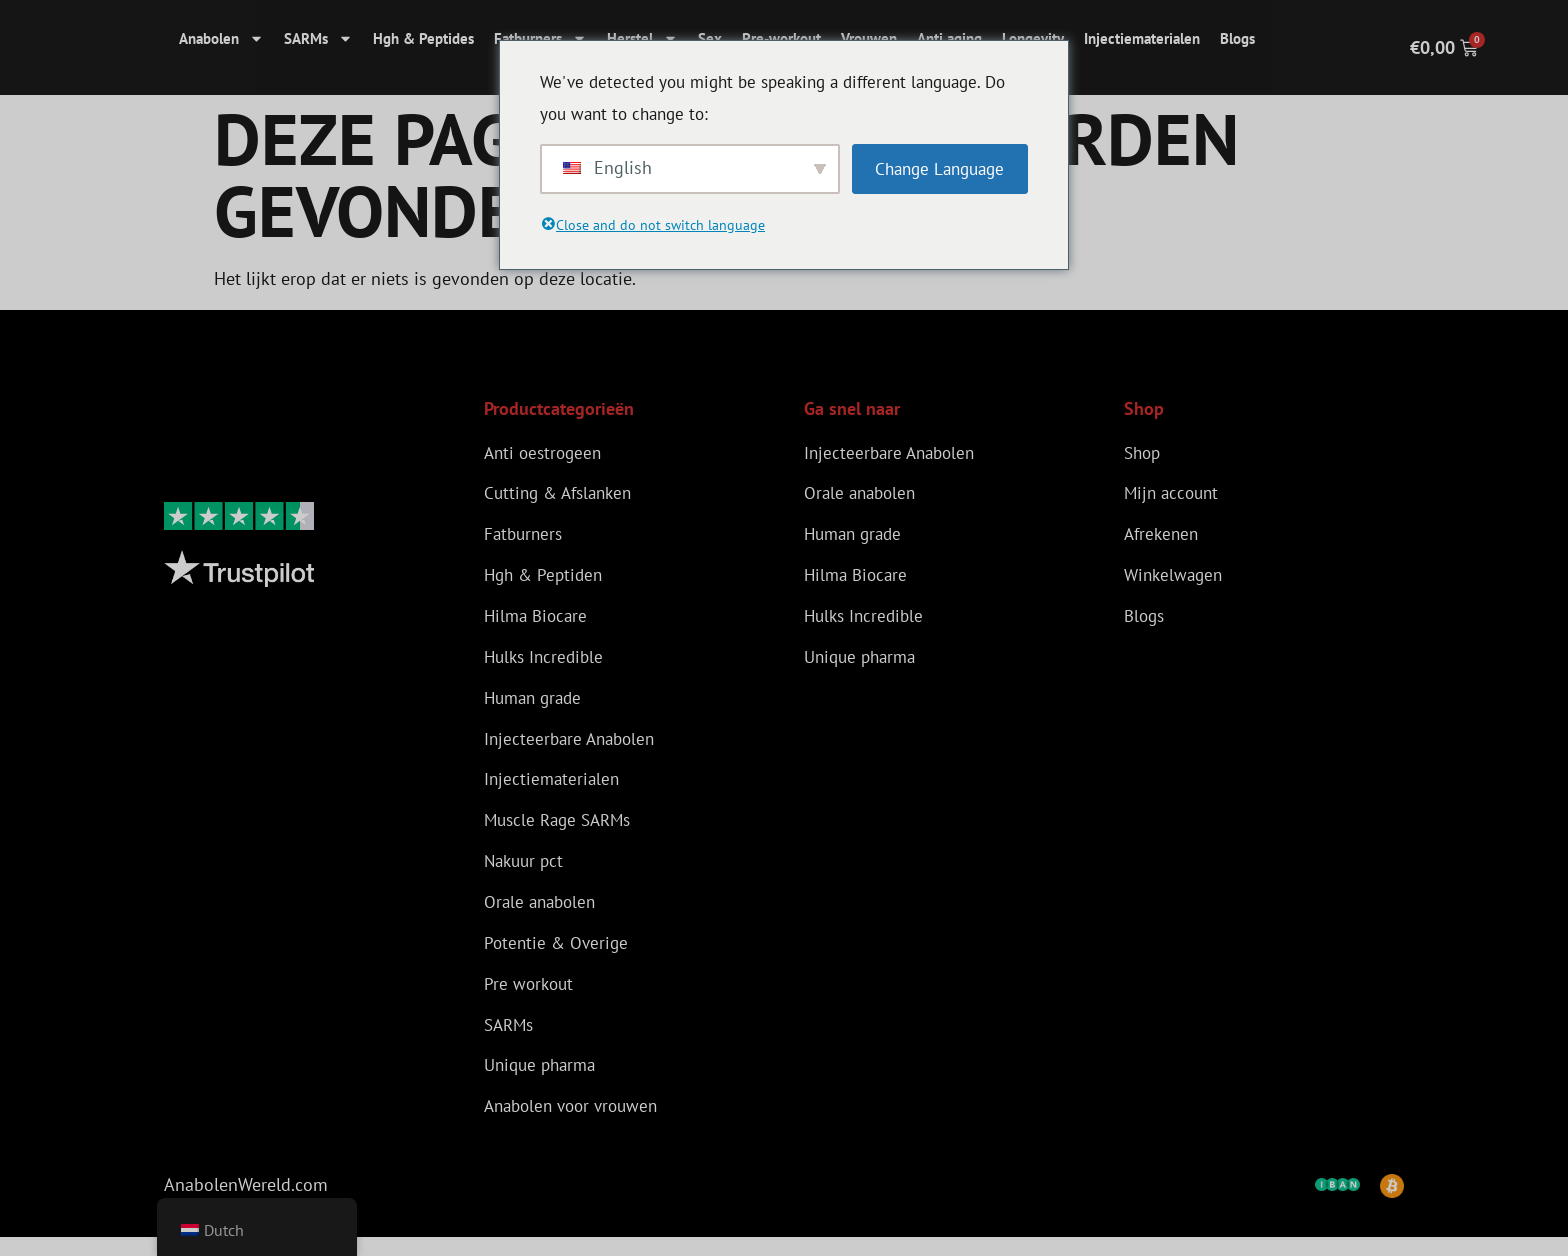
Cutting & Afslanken (563, 494)
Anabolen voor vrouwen (577, 1124)
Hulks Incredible (547, 662)
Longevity (1033, 39)
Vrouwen (869, 39)
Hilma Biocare (538, 620)
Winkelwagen (1176, 578)
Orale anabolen (543, 914)
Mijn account (1174, 494)
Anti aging (949, 39)
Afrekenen (1163, 536)
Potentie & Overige (558, 956)
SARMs (318, 39)
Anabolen (221, 39)
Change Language (939, 169)
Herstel (642, 39)
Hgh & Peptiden (546, 578)
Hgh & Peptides (423, 39)
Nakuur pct (526, 872)
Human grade (536, 704)
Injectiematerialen (1142, 39)
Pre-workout (781, 39)
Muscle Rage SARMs (562, 830)
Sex (710, 39)
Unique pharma (544, 1082)
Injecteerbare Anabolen (573, 746)
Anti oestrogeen (546, 452)
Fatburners (540, 39)
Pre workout (530, 998)
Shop (1144, 452)
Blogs (1237, 39)
